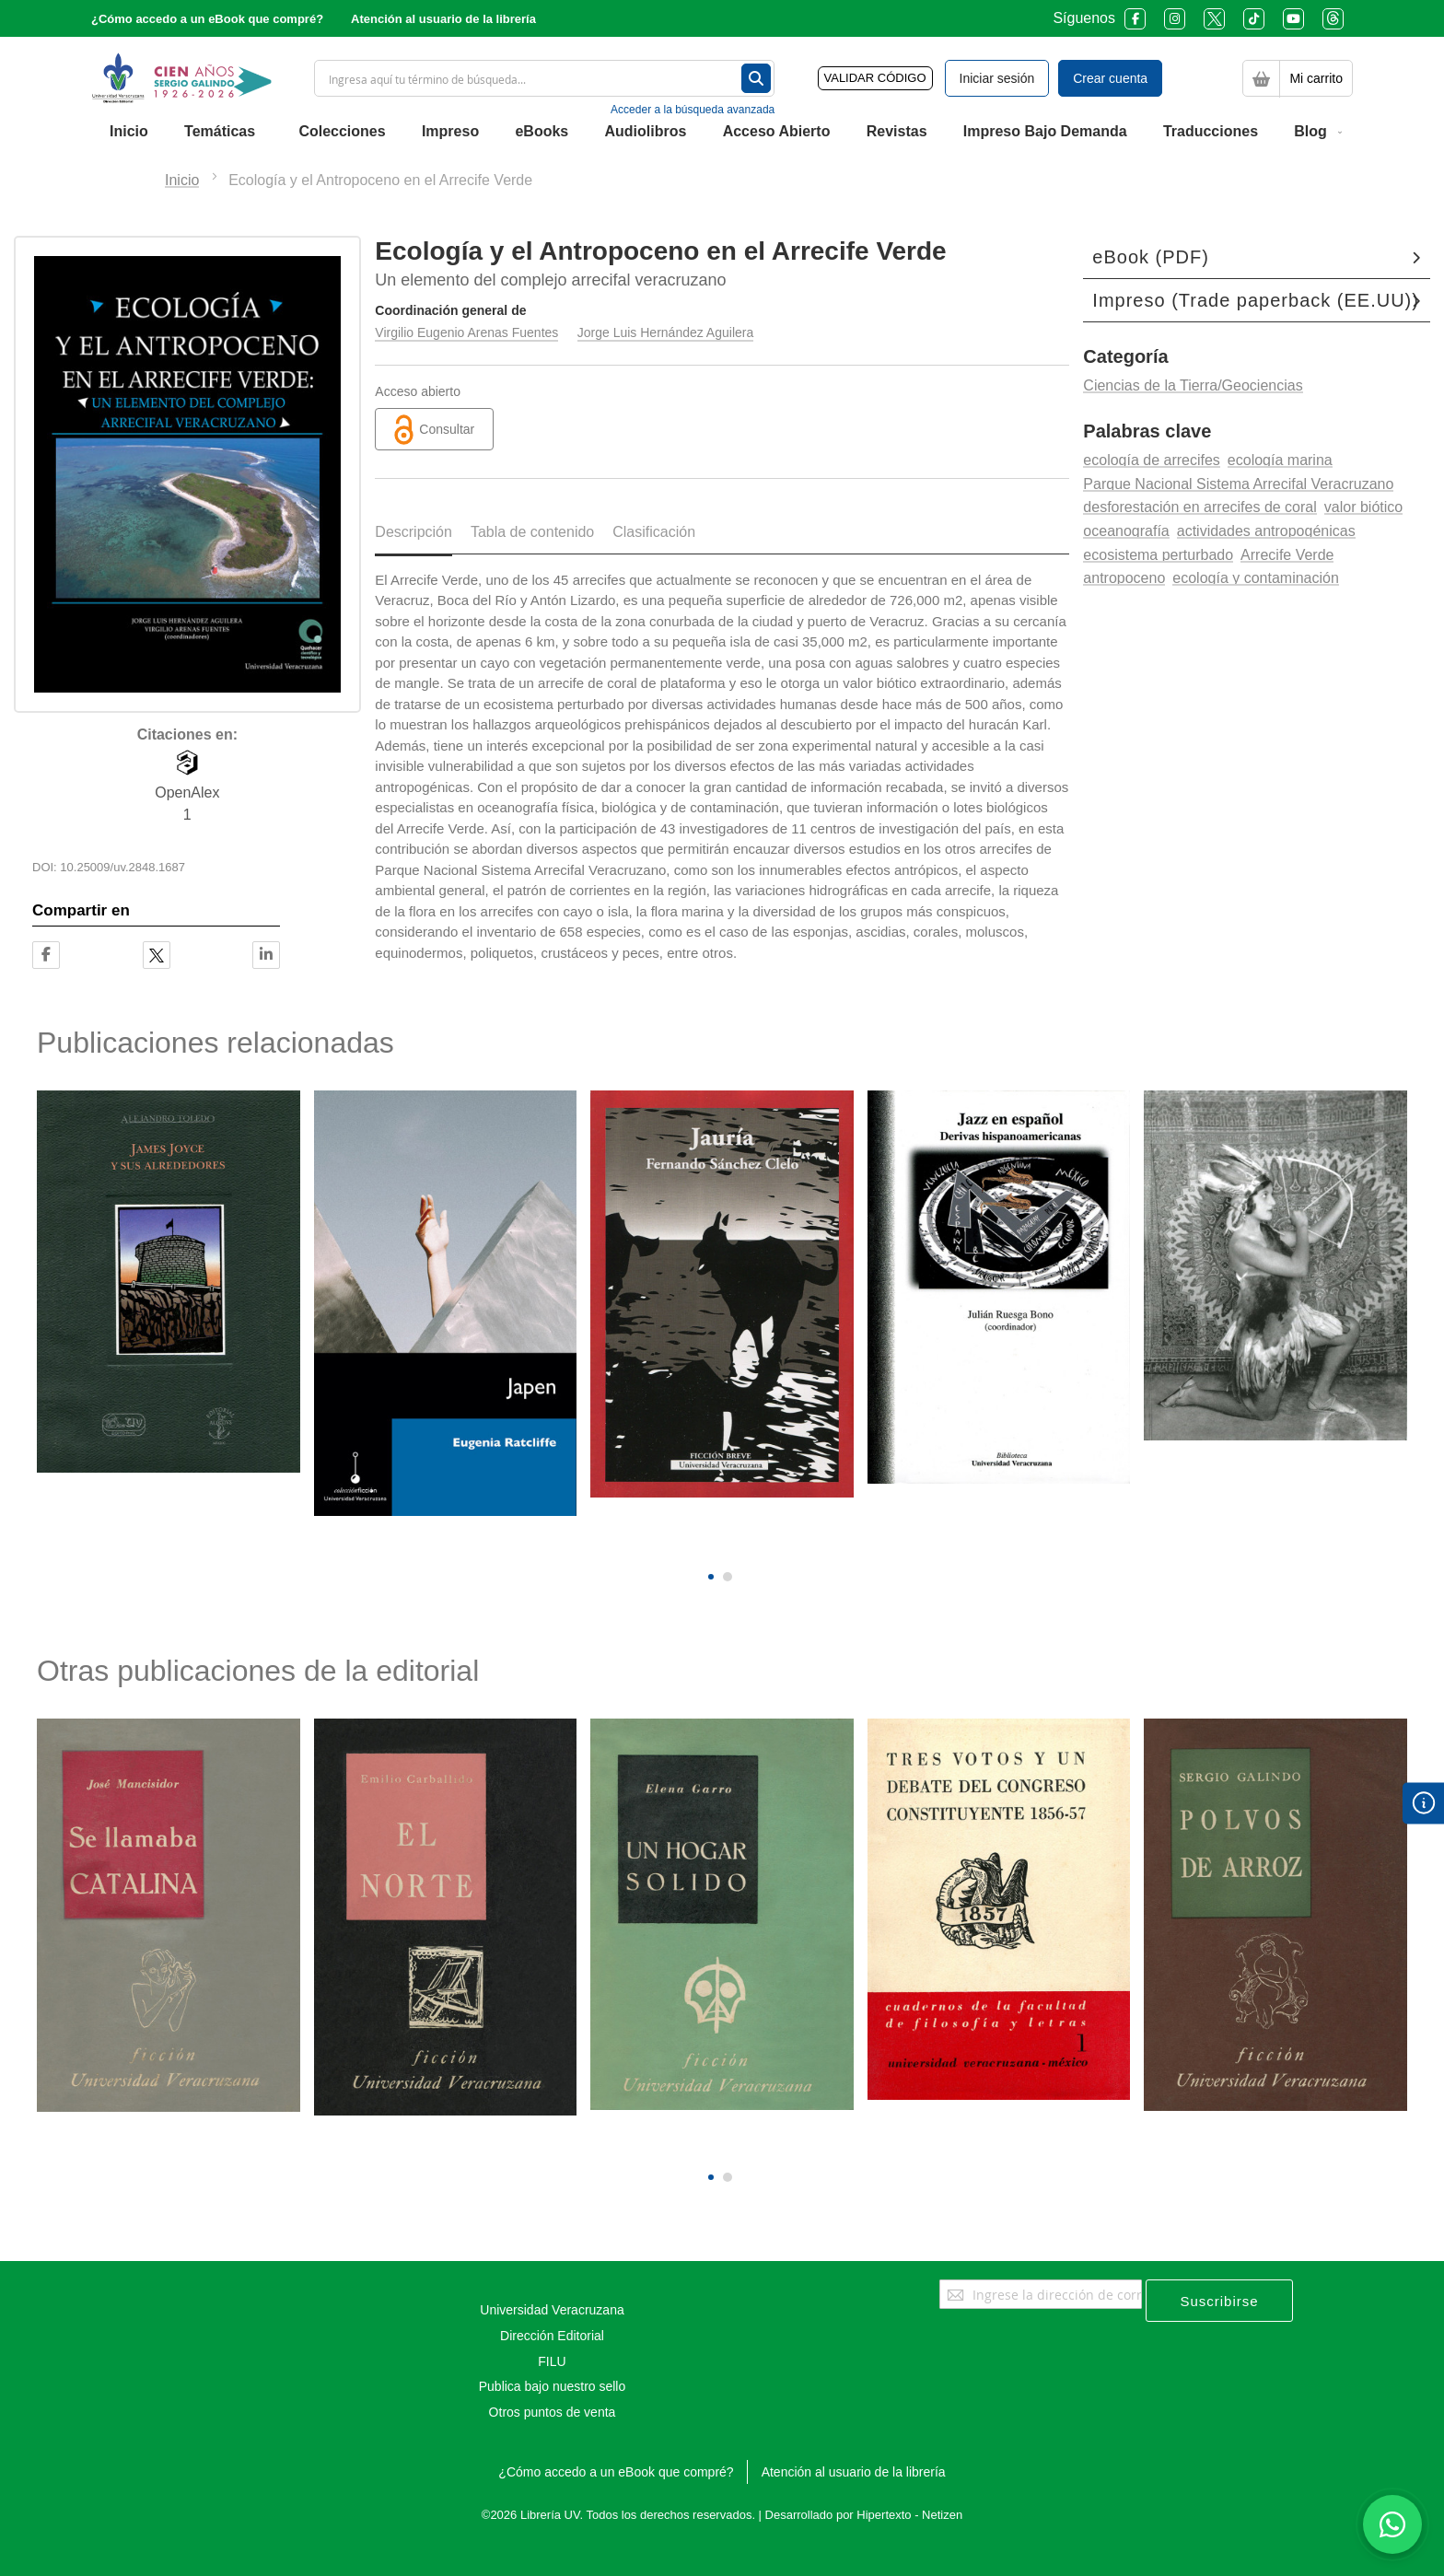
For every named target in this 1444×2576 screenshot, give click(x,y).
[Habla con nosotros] (1392, 2524)
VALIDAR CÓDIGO (875, 78)
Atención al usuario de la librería (443, 19)
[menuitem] (129, 132)
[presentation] (708, 1545)
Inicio (182, 180)
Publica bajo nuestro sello (552, 2386)
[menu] (722, 132)
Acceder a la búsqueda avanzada (692, 109)
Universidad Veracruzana (551, 2309)
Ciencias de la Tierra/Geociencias (1192, 385)
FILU (551, 2361)
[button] (710, 1576)
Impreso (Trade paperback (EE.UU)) (1255, 300)
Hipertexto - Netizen (909, 2515)
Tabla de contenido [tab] (532, 532)
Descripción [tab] (413, 532)
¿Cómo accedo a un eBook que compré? (207, 19)
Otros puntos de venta (552, 2412)
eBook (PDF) (1150, 257)
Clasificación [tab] (653, 532)
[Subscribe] (1219, 2300)
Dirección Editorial (552, 2335)
